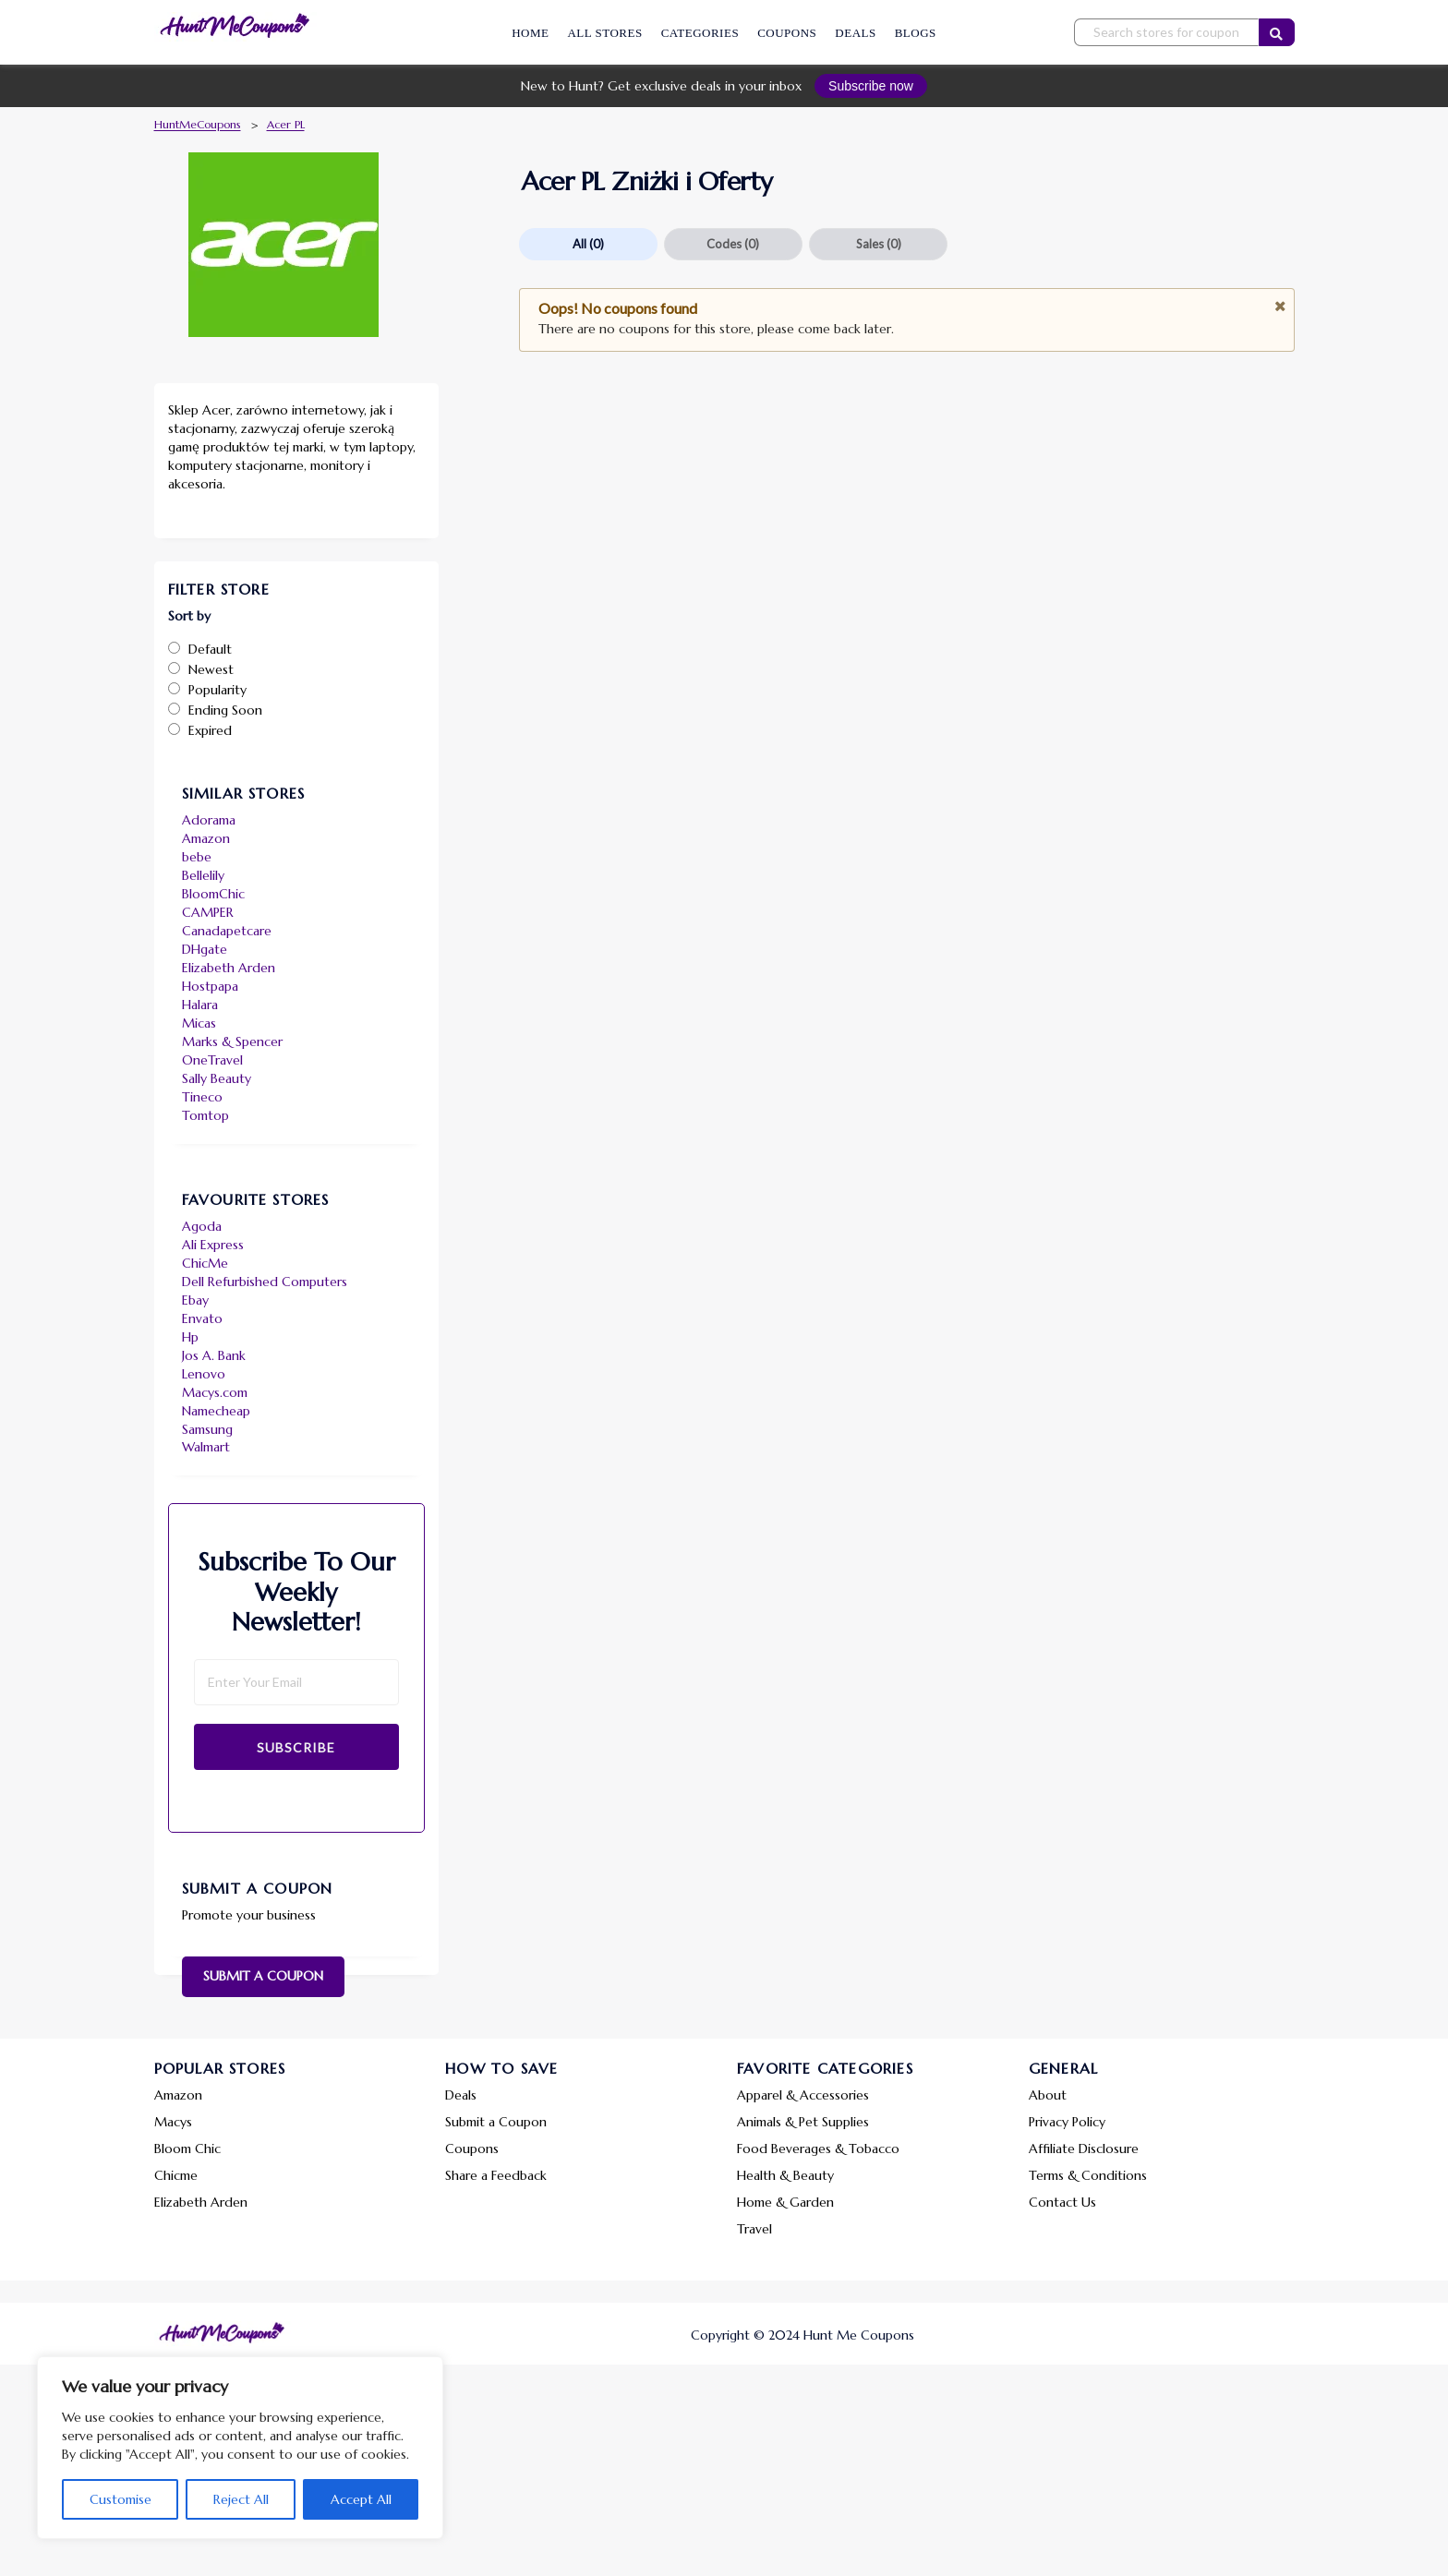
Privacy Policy (1067, 2121)
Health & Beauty (785, 2175)
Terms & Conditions (1088, 2175)
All (588, 243)
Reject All (241, 2499)
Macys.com (214, 1392)
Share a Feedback (496, 2175)
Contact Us (1062, 2202)
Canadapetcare (227, 930)
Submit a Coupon (263, 1976)
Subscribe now (870, 85)
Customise (120, 2499)
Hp (190, 1337)
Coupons (786, 33)
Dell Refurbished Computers (264, 1281)
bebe (196, 857)
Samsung (207, 1429)
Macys (173, 2121)
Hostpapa (210, 986)
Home (530, 33)
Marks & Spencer (232, 1041)
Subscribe (296, 1747)
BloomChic (213, 893)
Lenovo (203, 1374)
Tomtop (205, 1115)
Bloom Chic (187, 2148)
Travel (754, 2229)
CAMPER (208, 912)
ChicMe (205, 1263)
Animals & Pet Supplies (803, 2121)
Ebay (195, 1300)
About (1048, 2095)
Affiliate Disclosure (1084, 2148)
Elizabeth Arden (228, 967)
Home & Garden (785, 2202)
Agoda (202, 1226)
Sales (878, 243)
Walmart (206, 1446)
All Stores (604, 33)
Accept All (361, 2499)
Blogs (915, 33)
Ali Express (213, 1244)
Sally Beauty (216, 1078)
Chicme (176, 2175)
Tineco (202, 1097)
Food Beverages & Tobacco (818, 2148)
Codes (732, 243)
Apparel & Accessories (803, 2095)
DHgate (204, 949)
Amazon (206, 838)
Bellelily (203, 875)
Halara (200, 1004)
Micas (199, 1023)
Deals (855, 33)
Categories (700, 33)
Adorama (208, 820)
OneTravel (212, 1060)
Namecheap (216, 1410)
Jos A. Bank (214, 1355)
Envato (202, 1318)
